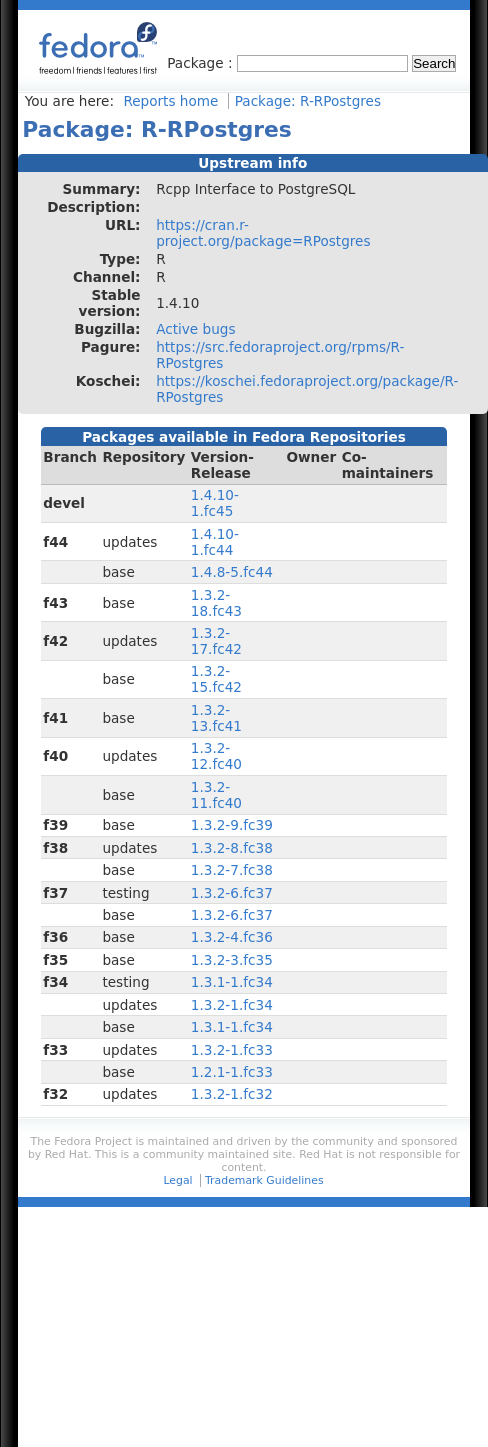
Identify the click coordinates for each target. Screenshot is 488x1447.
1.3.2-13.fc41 (216, 718)
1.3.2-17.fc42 (216, 641)
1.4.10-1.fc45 (215, 503)
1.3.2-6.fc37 (232, 893)
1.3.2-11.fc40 (216, 795)
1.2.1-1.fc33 (232, 1072)
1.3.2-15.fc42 (216, 679)
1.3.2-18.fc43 (216, 603)
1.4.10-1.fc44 (215, 542)
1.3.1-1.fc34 (232, 982)
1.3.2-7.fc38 (232, 870)
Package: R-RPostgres (308, 101)
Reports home (170, 101)
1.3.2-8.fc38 (232, 848)
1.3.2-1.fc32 (232, 1094)
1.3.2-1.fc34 (232, 1005)
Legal (177, 1180)
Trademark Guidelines (264, 1180)
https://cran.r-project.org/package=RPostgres (263, 233)
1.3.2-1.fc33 (232, 1050)
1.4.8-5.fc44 (232, 572)
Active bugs (195, 329)
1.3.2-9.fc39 (232, 825)
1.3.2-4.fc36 (232, 937)
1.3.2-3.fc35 (232, 960)
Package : (202, 63)
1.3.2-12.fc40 (216, 756)
